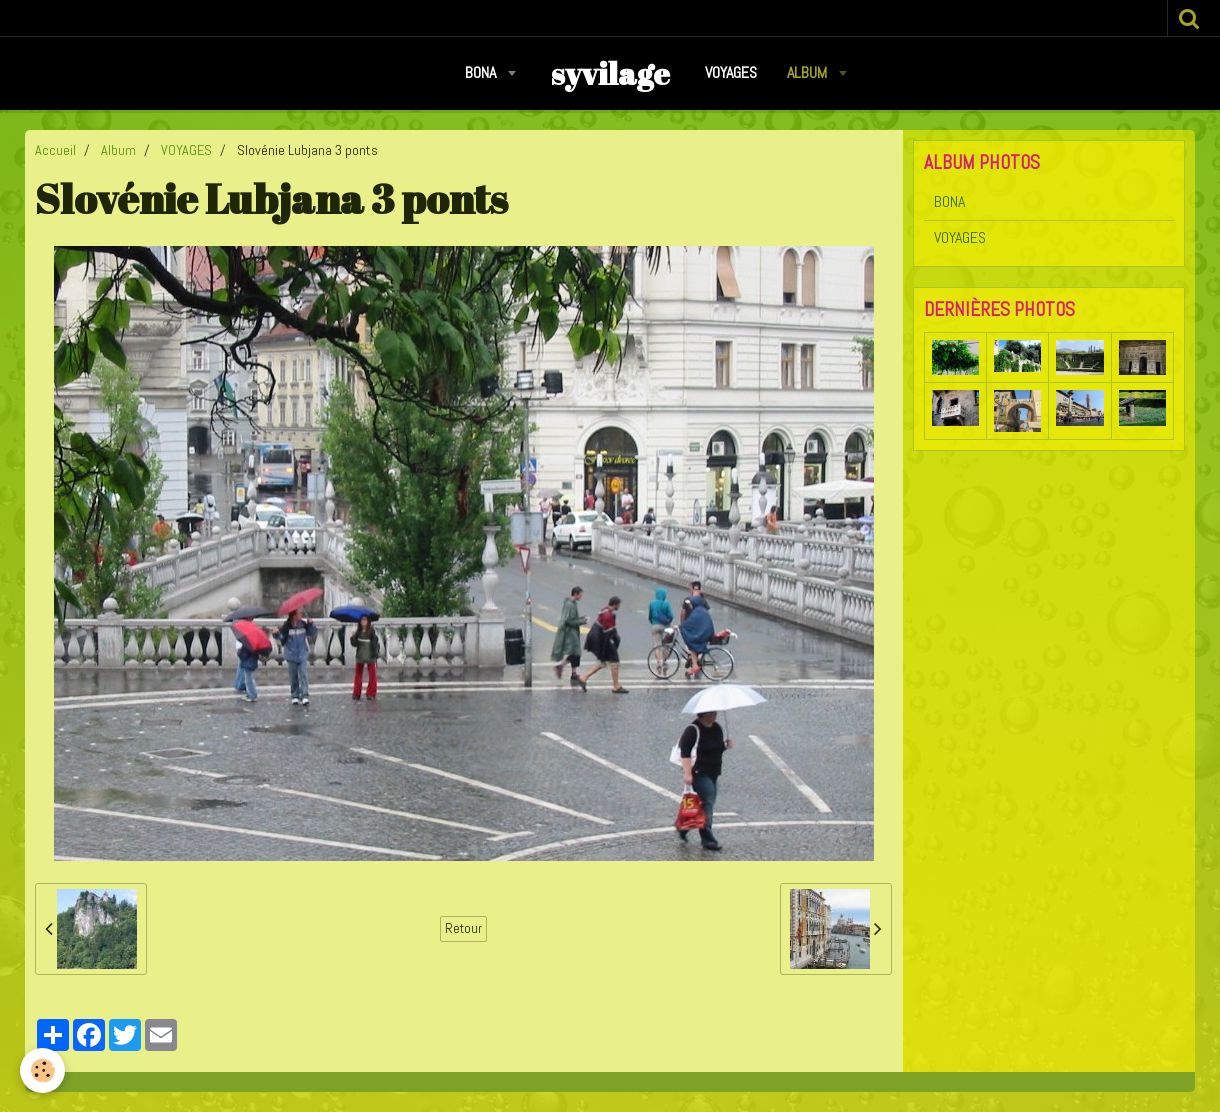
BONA (482, 72)
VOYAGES (731, 72)
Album (809, 72)
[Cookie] (42, 1070)
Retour (463, 928)
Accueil (55, 150)
